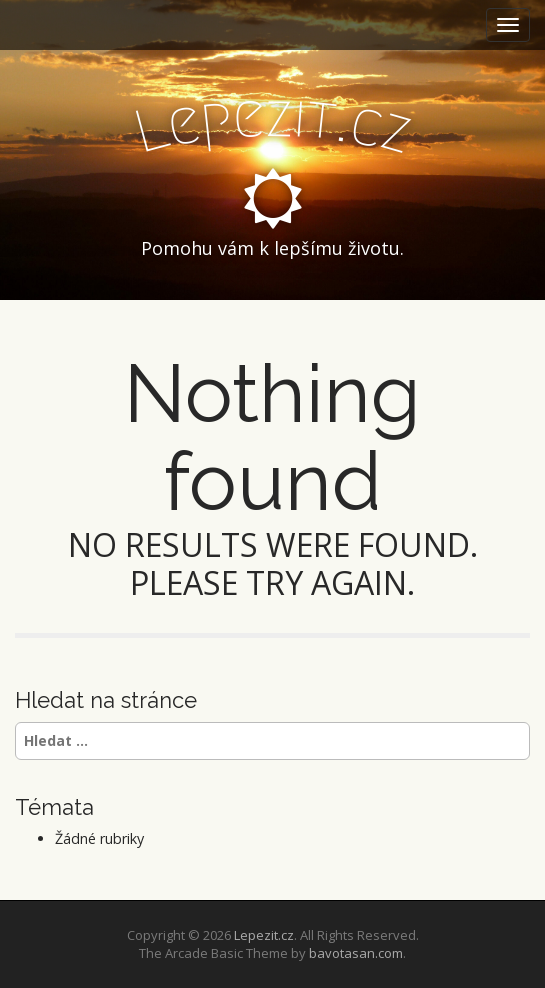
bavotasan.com (356, 953)
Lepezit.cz (264, 935)
